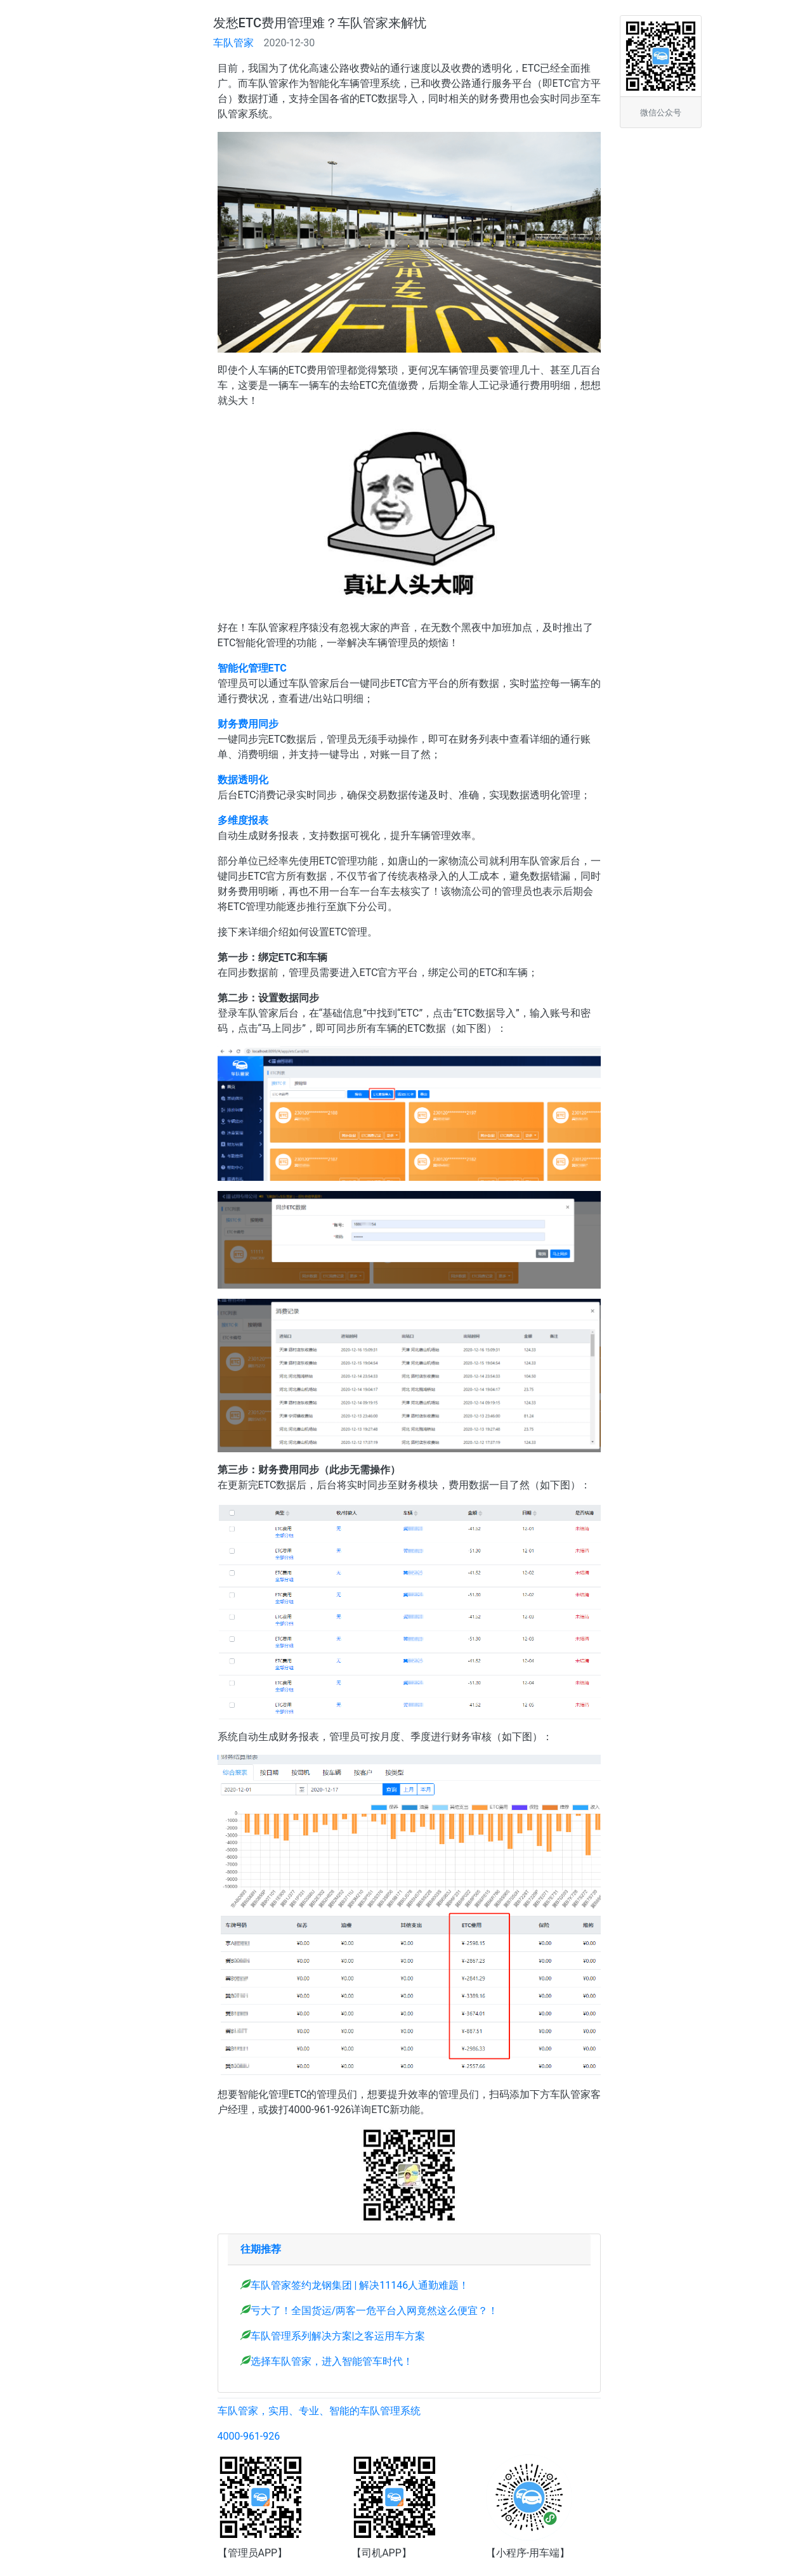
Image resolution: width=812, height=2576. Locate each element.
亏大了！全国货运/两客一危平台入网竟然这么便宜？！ (375, 2311)
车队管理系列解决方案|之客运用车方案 (338, 2336)
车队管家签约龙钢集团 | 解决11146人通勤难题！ (360, 2285)
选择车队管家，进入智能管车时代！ (332, 2361)
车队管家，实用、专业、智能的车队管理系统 (319, 2411)
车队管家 (233, 43)
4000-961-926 (249, 2436)
